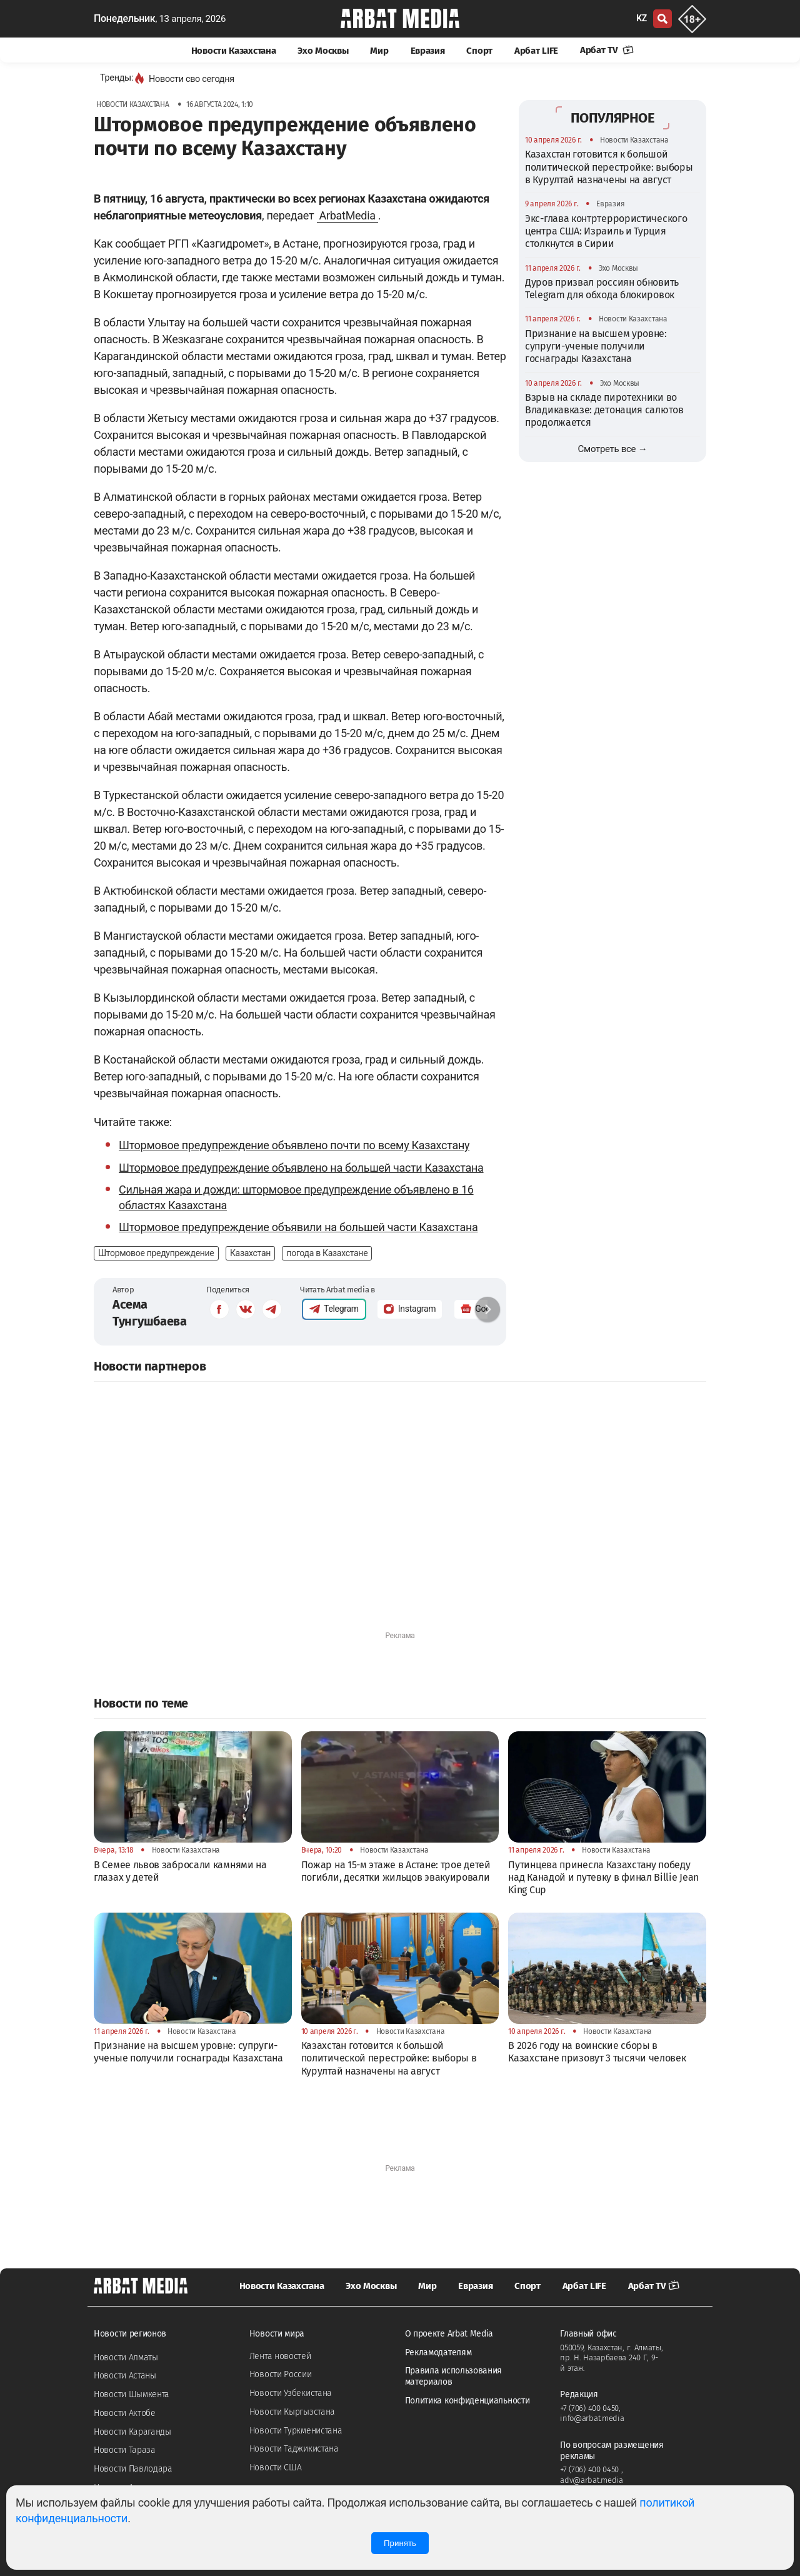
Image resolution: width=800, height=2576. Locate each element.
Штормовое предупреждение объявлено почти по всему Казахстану (294, 1145)
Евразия (428, 50)
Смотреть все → (613, 449)
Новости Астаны (125, 2375)
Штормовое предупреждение (156, 1253)
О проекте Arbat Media (449, 2333)
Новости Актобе (125, 2413)
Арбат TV (607, 50)
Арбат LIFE (536, 50)
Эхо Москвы (323, 50)
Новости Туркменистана (295, 2430)
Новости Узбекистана (290, 2393)
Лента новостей (280, 2356)
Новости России (280, 2374)
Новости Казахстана (233, 50)
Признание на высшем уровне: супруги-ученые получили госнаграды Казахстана (596, 346)
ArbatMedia (347, 215)
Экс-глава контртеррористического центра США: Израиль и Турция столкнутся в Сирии (606, 231)
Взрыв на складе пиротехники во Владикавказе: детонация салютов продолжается (604, 410)
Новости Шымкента (131, 2394)
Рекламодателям (438, 2352)
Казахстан (250, 1253)
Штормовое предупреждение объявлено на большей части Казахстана (301, 1167)
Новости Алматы (126, 2357)
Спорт (479, 50)
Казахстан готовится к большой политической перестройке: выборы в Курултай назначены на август (608, 167)
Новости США (275, 2467)
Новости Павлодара (133, 2468)
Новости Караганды (132, 2432)
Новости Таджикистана (294, 2448)
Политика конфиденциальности (467, 2400)
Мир (379, 50)
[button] (487, 1309)
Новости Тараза (125, 2450)
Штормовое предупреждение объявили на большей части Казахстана (298, 1227)
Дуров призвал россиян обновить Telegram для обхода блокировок (602, 288)
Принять (400, 2543)
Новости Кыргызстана (292, 2412)
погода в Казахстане (327, 1253)
